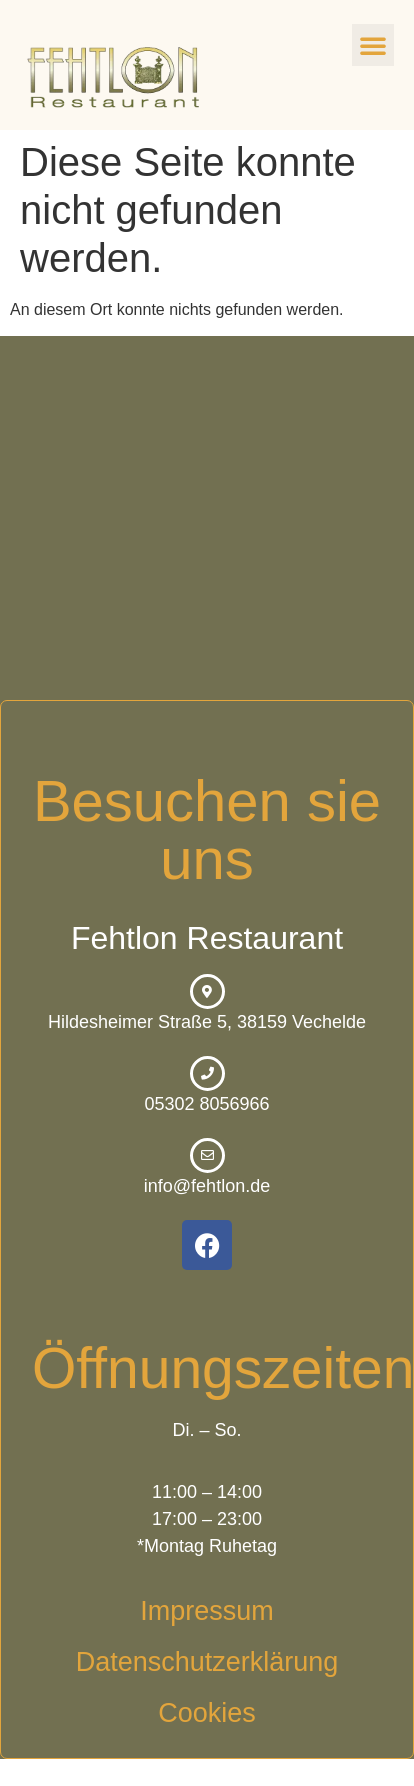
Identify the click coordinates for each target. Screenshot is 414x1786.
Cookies (207, 1713)
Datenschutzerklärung (207, 1662)
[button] (373, 45)
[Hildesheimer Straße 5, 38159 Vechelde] (207, 518)
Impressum (207, 1611)
